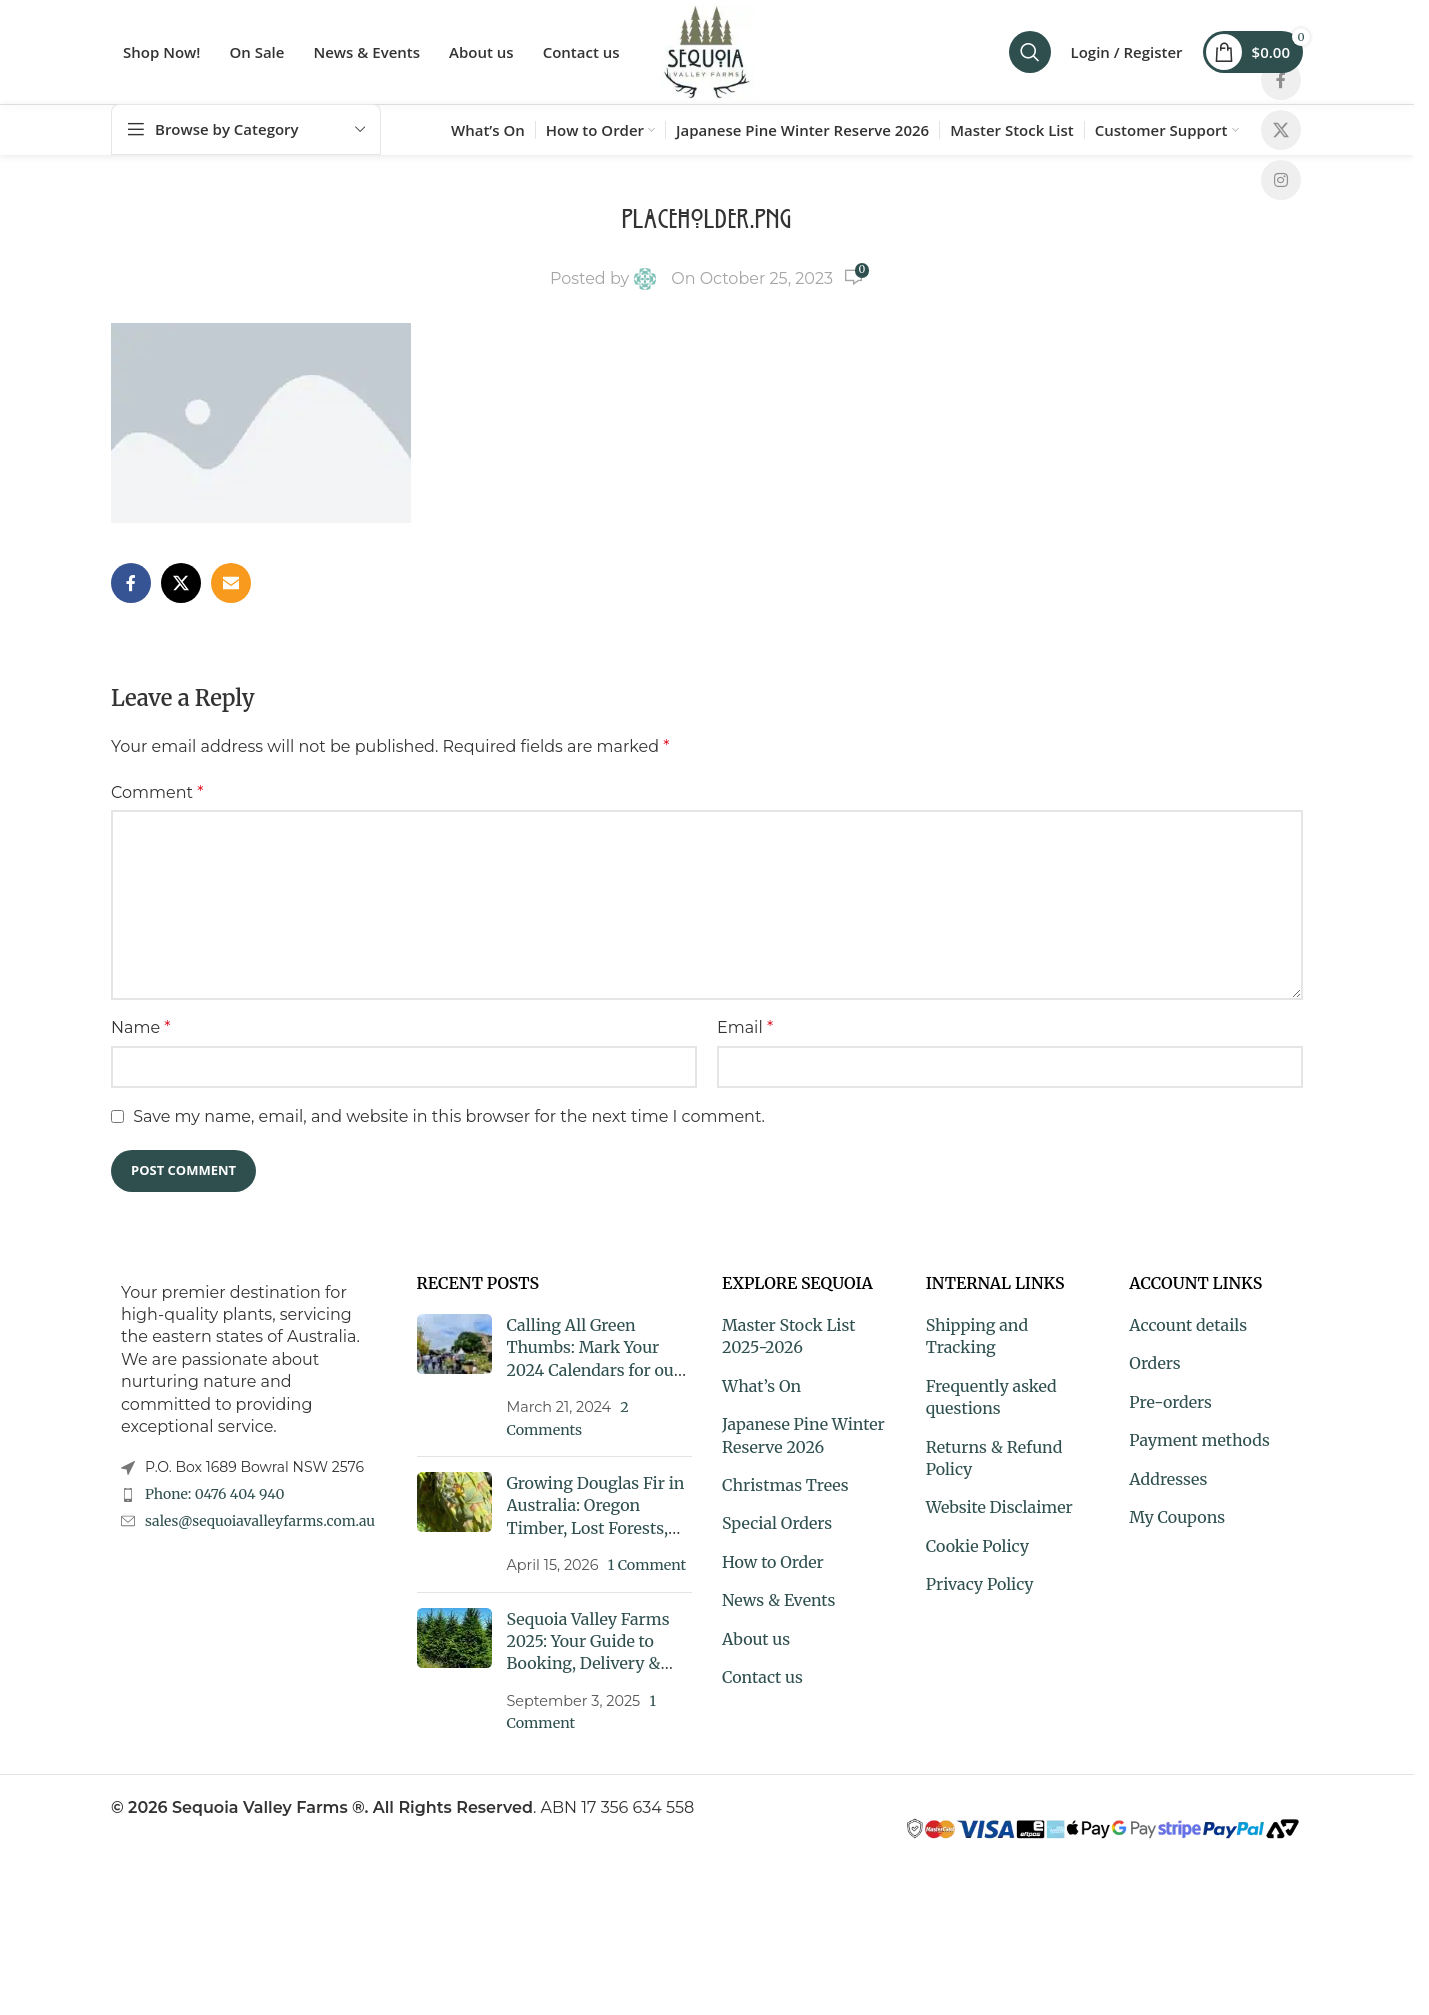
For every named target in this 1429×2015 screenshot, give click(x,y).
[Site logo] (707, 50)
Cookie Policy (977, 1546)
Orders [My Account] (1154, 1363)
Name (140, 1027)
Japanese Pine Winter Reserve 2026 (803, 1435)
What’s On (761, 1386)
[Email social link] (231, 583)
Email (745, 1027)
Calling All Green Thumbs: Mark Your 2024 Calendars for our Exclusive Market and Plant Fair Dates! (594, 1370)
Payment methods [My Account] (1199, 1440)
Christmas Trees (785, 1485)
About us (756, 1639)
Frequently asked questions (991, 1397)
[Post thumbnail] (454, 1377)
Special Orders (777, 1523)
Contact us (762, 1677)
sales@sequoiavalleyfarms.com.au (260, 1521)
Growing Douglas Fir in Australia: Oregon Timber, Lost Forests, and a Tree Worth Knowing (596, 1528)
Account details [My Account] (1188, 1325)
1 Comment (647, 1565)
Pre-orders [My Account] (1170, 1402)
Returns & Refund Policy (994, 1458)
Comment (157, 792)
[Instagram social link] (1281, 180)
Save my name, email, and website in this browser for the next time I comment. (449, 1116)
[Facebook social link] (1281, 80)
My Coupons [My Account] (1177, 1517)
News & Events (778, 1600)
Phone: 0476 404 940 (215, 1494)
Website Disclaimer (999, 1507)
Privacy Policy (980, 1584)
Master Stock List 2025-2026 (789, 1336)
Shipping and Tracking (977, 1336)
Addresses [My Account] (1168, 1479)
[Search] (1030, 52)
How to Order (773, 1562)
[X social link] (1281, 130)
